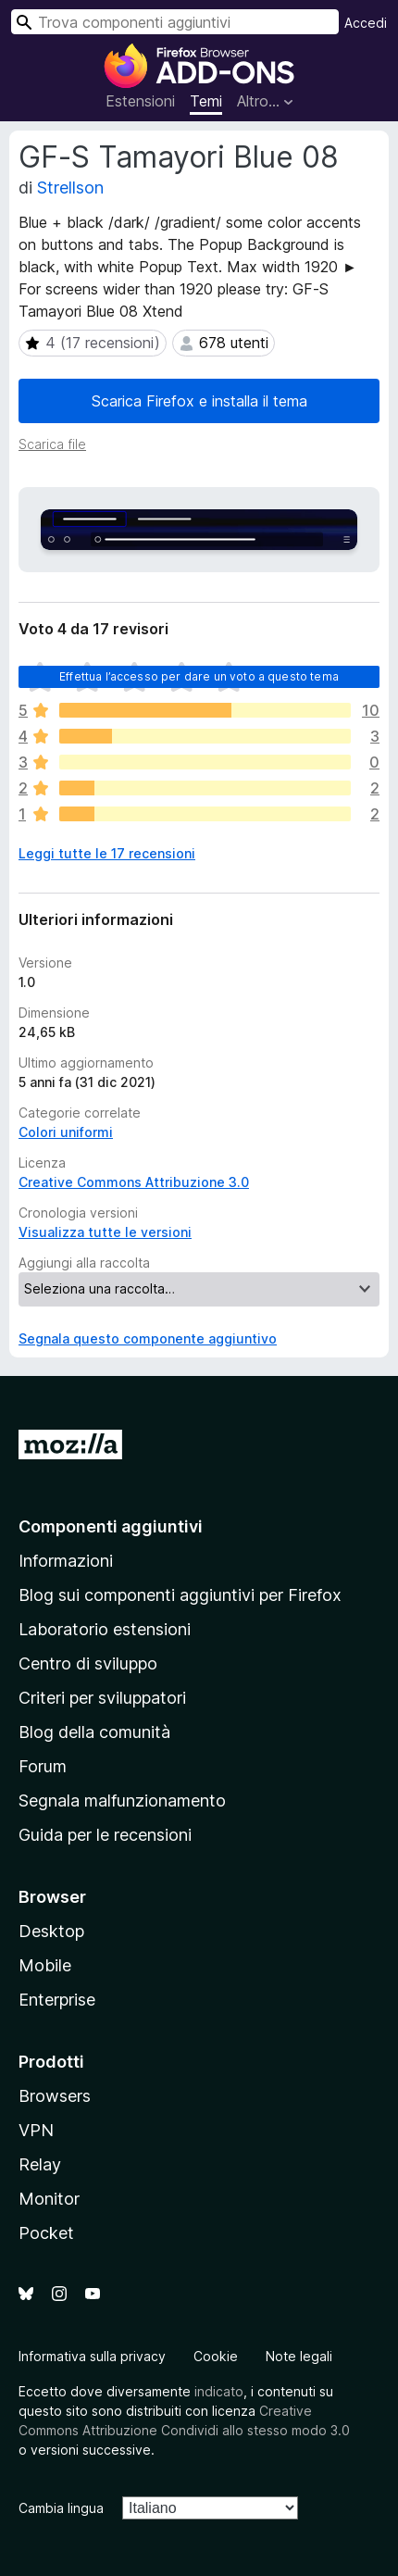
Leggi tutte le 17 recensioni (107, 853)
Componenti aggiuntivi (111, 1526)
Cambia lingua (61, 2508)
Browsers (55, 2096)
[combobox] (175, 21)
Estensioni (140, 101)
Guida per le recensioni (105, 1834)
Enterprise (57, 1999)
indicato (218, 2391)
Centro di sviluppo (88, 1663)
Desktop (51, 1931)
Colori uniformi (66, 1132)
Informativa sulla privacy (92, 2356)
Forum (43, 1766)
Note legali (299, 2356)
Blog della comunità (94, 1732)
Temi (206, 101)
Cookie (215, 2356)
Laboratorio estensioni (105, 1629)
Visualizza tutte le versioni (105, 1232)
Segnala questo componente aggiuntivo (148, 1338)
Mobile (45, 1965)
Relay (40, 2164)
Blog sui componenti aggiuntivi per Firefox (180, 1595)
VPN (36, 2130)
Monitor (49, 2198)
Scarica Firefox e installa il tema (199, 401)
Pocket (46, 2233)
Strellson (70, 187)
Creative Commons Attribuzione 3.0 (134, 1182)
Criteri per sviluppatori (102, 1697)
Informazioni (66, 1560)
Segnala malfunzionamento (122, 1800)
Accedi (365, 23)
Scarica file (52, 444)
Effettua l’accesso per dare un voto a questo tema (199, 676)
